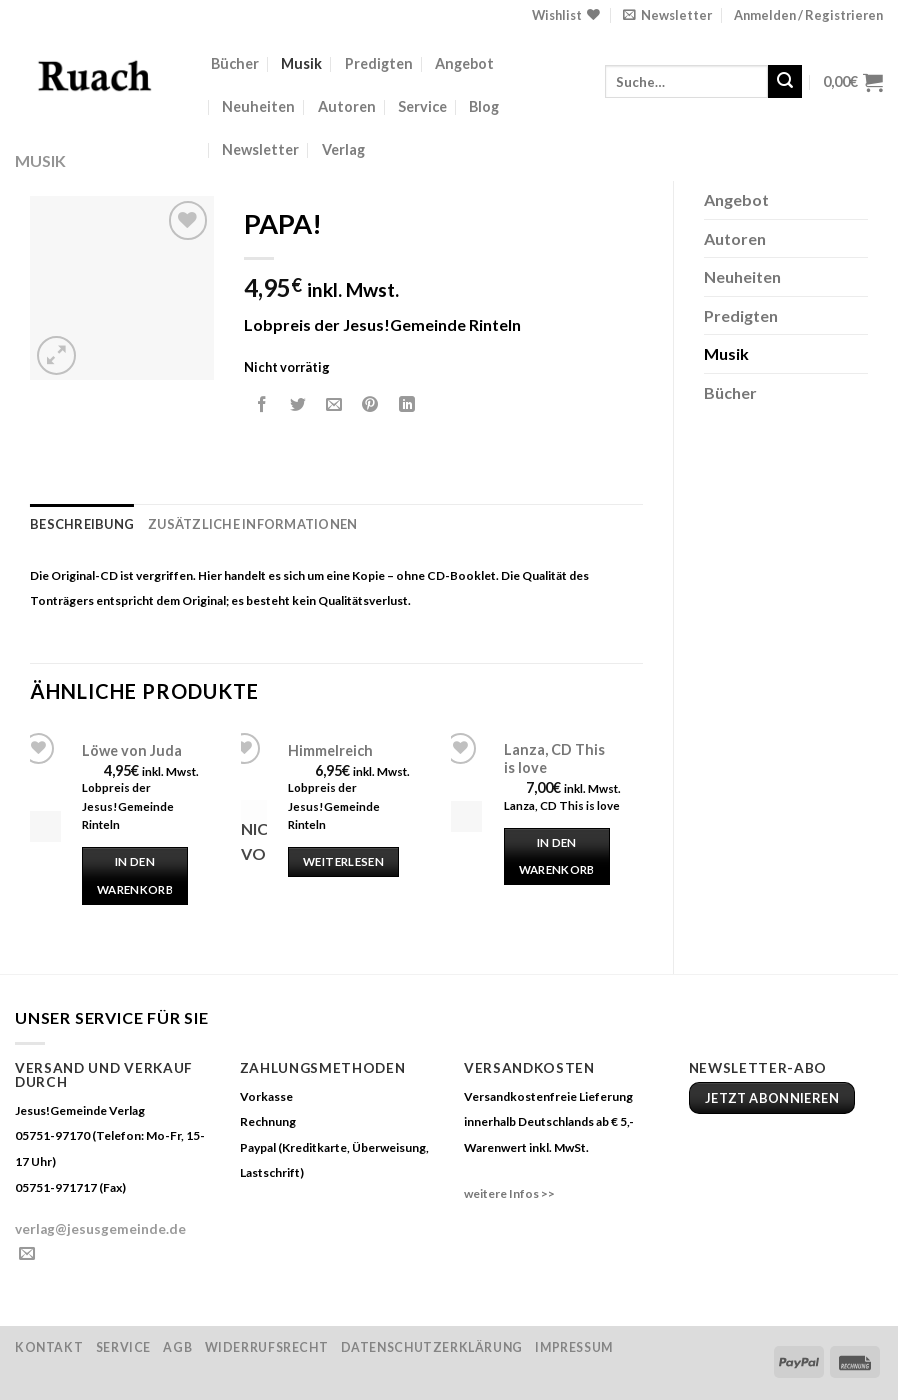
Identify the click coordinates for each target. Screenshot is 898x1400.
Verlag (343, 149)
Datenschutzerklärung (432, 1347)
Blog (484, 106)
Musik (301, 63)
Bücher (235, 63)
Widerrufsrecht (267, 1347)
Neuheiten (258, 106)
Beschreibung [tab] (82, 524)
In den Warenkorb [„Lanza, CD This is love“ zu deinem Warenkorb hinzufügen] (557, 856)
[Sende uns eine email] (27, 1254)
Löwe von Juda (132, 750)
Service (422, 106)
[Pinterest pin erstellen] (370, 404)
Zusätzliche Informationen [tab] (252, 524)
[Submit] (785, 82)
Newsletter (260, 149)
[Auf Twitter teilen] (298, 404)
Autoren (347, 106)
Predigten (379, 63)
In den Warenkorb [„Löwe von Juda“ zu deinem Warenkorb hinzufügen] (135, 875)
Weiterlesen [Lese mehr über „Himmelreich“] (343, 861)
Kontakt (49, 1347)
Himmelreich (330, 750)
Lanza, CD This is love (554, 759)
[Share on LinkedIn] (406, 404)
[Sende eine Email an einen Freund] (334, 404)
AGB (177, 1347)
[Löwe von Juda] (45, 826)
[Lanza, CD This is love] (466, 816)
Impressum (574, 1347)
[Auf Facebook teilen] (262, 404)
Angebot (464, 63)
